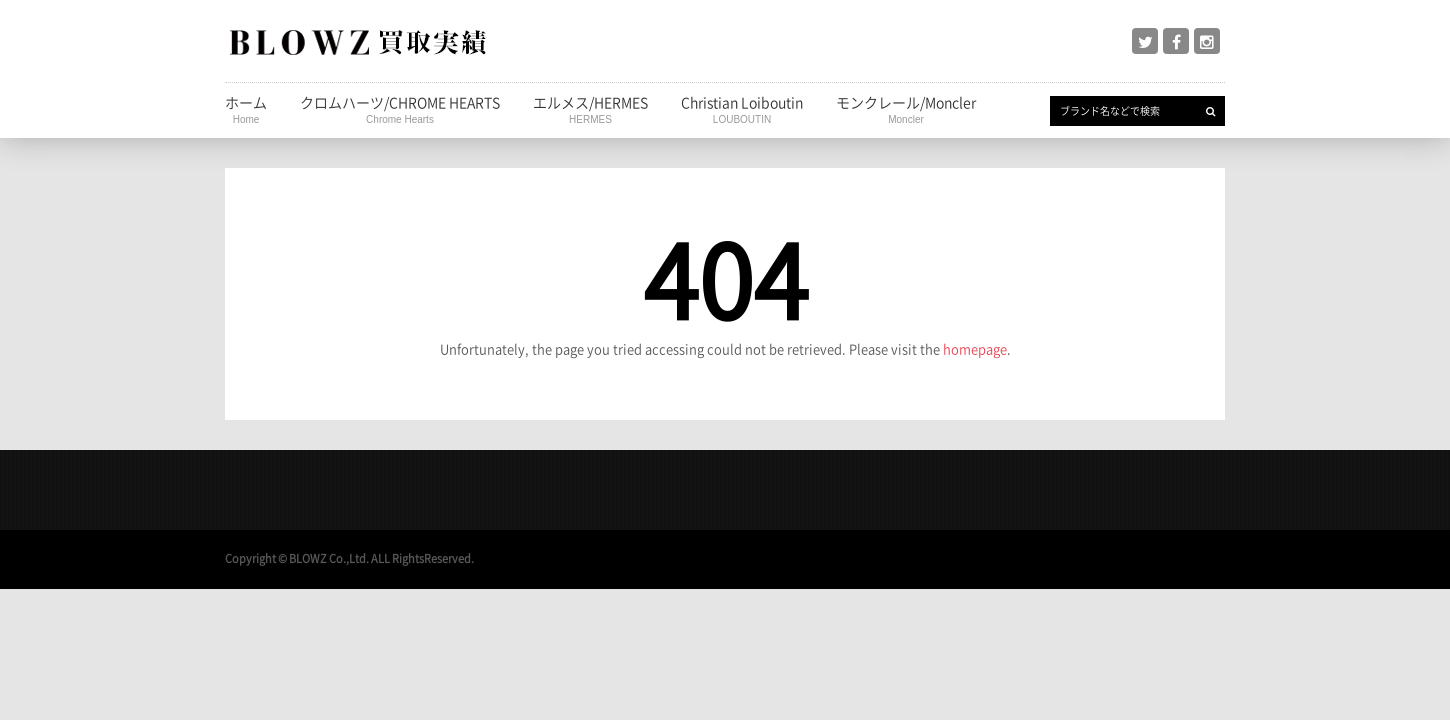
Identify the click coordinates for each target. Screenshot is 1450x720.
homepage (975, 348)
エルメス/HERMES (590, 108)
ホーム (246, 108)
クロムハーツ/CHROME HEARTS (400, 108)
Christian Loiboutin (742, 108)
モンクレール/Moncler (906, 108)
